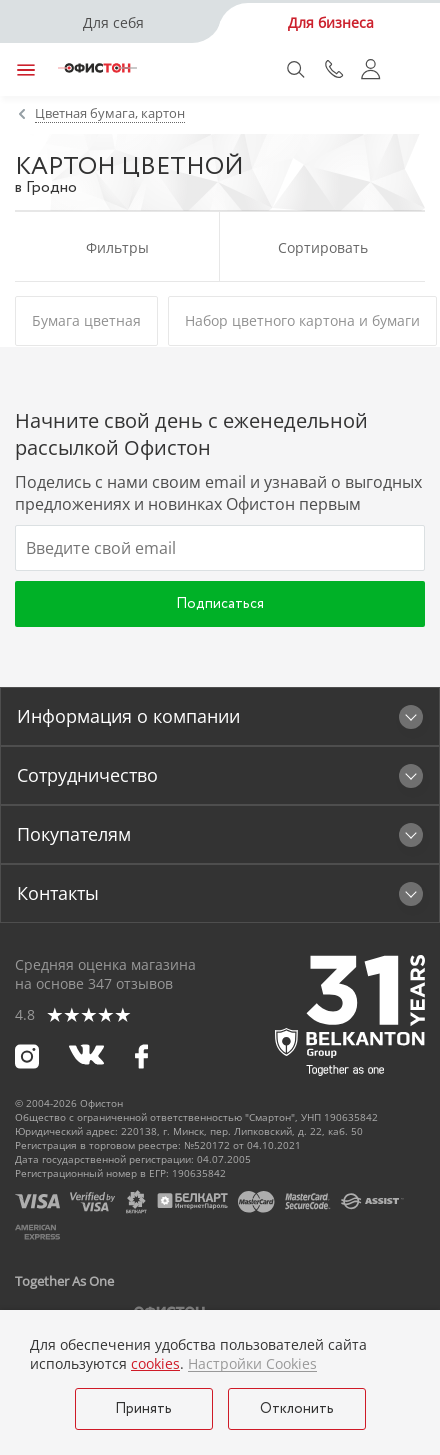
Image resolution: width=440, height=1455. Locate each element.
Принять (143, 1409)
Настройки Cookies (252, 1364)
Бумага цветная (86, 320)
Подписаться (220, 604)
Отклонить (297, 1409)
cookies (155, 1363)
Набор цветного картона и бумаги (302, 320)
